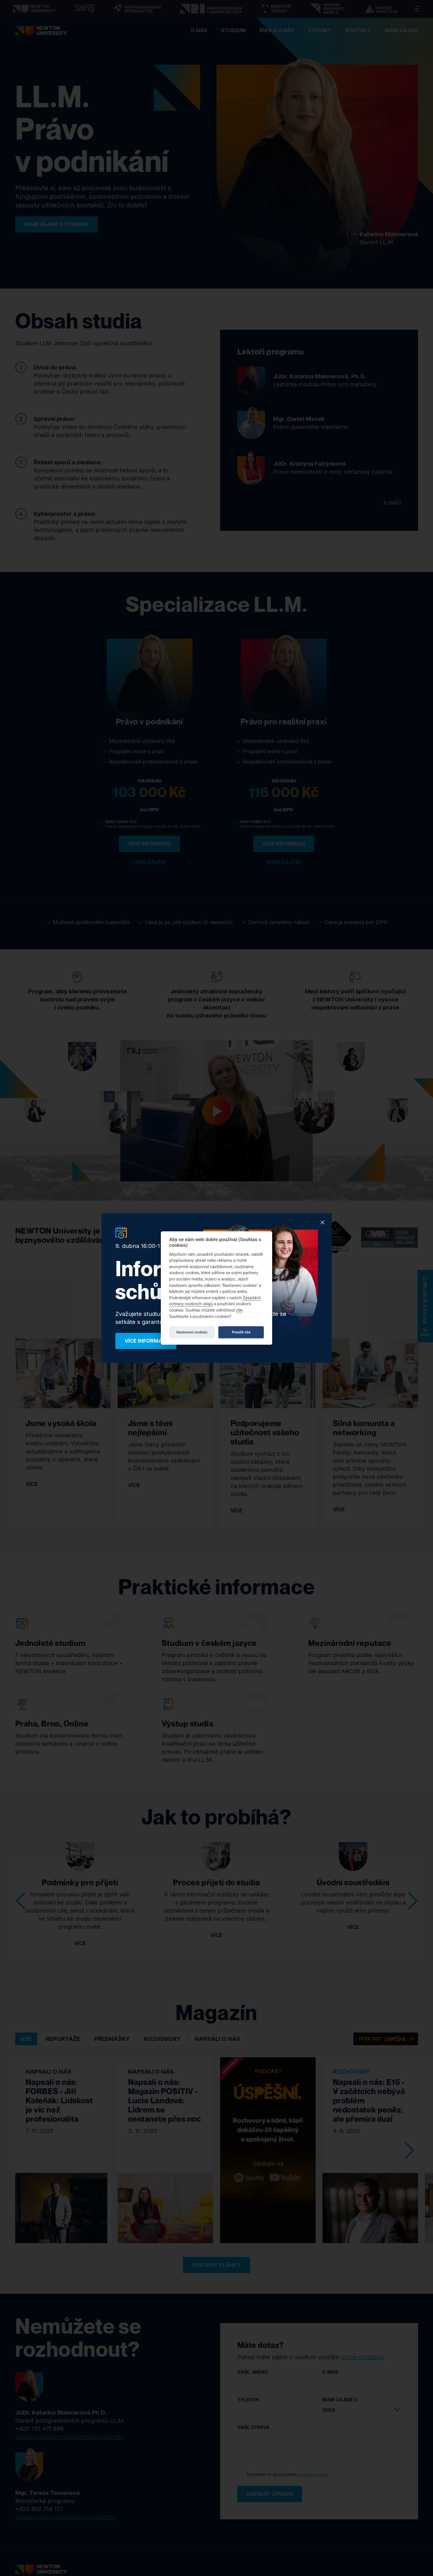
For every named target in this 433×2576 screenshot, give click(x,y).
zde (239, 1310)
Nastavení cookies (191, 1332)
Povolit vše (241, 1332)
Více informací (146, 1341)
